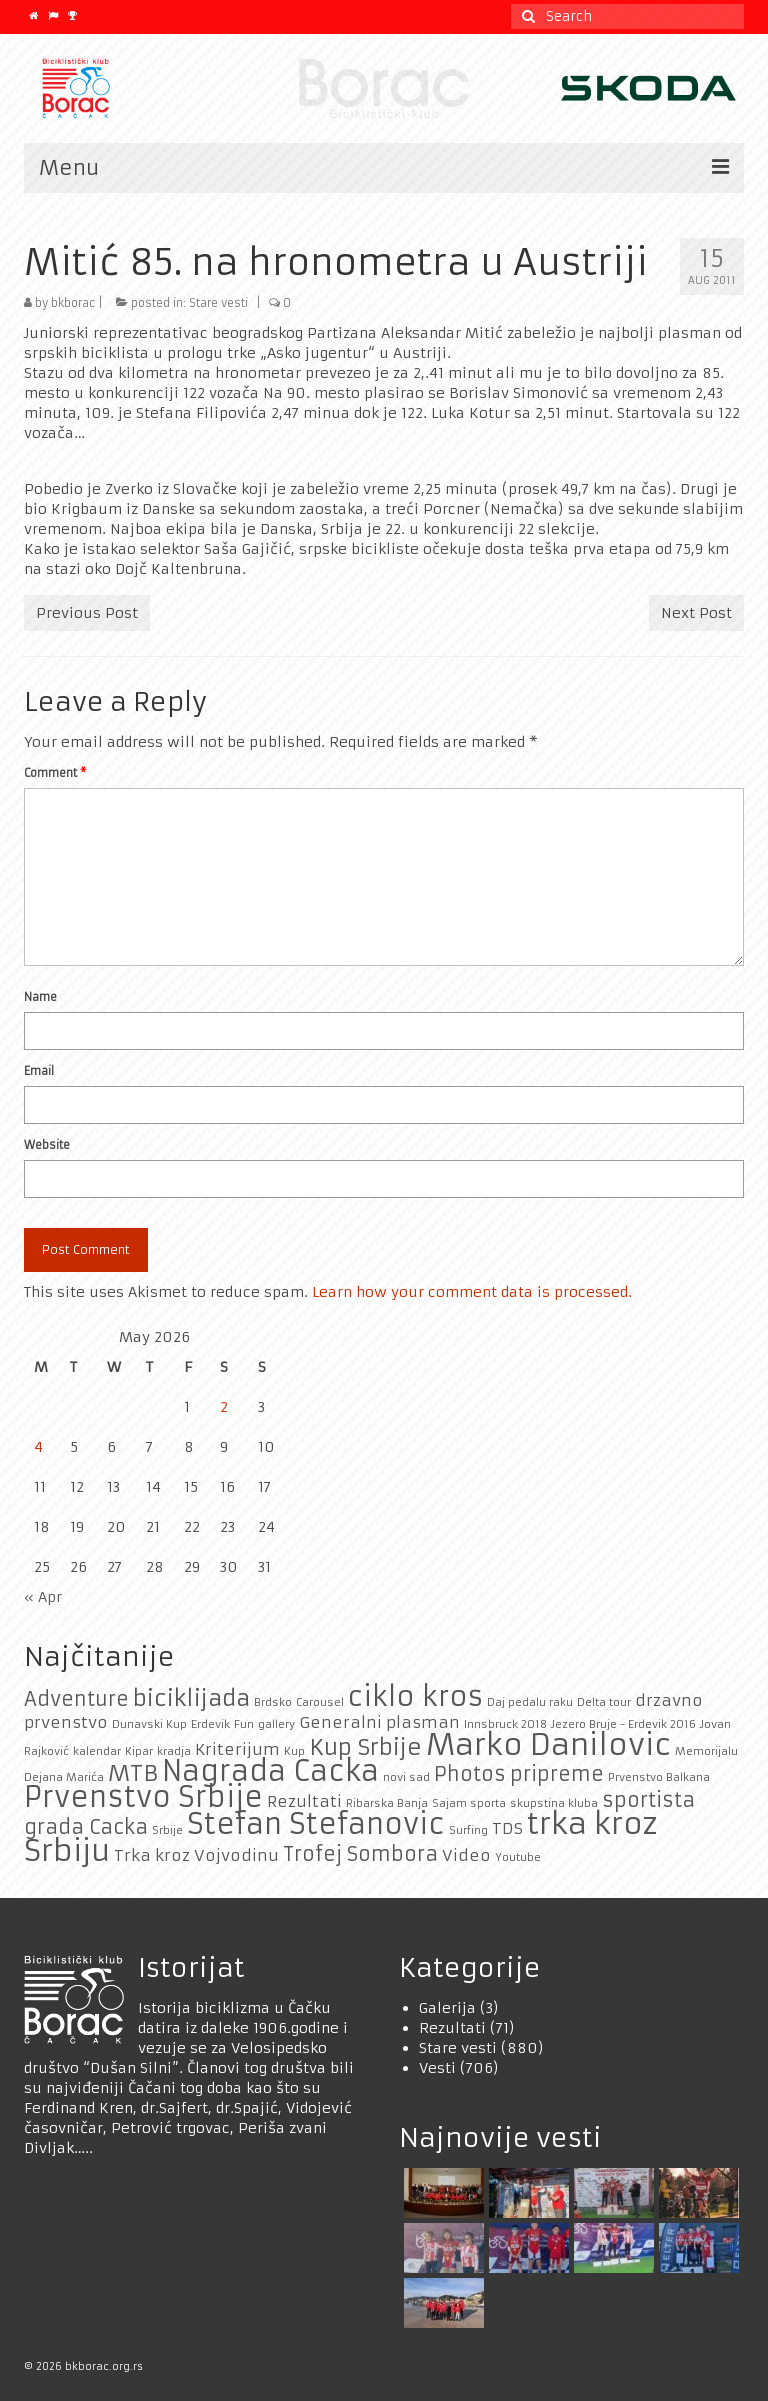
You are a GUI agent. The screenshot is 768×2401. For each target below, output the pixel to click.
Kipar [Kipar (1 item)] (139, 1751)
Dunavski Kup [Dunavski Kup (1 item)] (149, 1724)
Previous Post (87, 613)
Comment (55, 773)
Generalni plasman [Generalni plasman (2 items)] (379, 1722)
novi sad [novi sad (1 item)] (406, 1777)
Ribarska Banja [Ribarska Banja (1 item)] (387, 1803)
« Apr (43, 1597)
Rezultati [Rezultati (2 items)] (304, 1801)
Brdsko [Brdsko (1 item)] (273, 1702)
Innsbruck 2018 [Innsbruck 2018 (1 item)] (505, 1724)
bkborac (73, 303)
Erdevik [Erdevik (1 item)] (210, 1724)
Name (40, 997)
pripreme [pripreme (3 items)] (557, 1774)
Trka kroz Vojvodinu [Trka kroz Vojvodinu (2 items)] (196, 1855)
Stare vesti (218, 303)
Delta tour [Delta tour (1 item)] (604, 1702)
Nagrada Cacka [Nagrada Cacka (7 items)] (270, 1771)
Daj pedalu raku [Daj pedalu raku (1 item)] (530, 1702)
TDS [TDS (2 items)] (507, 1828)
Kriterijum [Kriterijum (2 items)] (237, 1749)
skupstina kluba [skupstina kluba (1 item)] (554, 1803)
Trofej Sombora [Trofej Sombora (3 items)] (360, 1854)
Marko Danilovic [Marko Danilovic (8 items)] (548, 1744)
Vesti (437, 2068)
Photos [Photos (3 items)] (470, 1774)
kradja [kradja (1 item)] (174, 1751)
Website (47, 1145)
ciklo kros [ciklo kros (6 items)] (415, 1696)
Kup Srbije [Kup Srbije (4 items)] (365, 1747)
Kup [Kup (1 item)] (294, 1751)
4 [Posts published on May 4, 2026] (38, 1447)
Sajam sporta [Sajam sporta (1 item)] (469, 1803)
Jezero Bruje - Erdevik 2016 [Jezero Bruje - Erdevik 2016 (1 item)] (623, 1724)
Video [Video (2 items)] (466, 1855)
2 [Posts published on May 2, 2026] (224, 1407)
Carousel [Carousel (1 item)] (320, 1702)
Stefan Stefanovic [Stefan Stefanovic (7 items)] (316, 1824)
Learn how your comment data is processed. (472, 1292)
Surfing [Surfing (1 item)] (468, 1830)
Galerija (447, 2008)
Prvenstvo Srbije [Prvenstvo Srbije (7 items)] (143, 1797)
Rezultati (452, 2028)
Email (39, 1071)
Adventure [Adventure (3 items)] (76, 1699)
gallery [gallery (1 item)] (276, 1724)
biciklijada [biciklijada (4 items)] (191, 1698)
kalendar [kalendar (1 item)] (97, 1751)
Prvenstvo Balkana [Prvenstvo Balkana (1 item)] (659, 1777)
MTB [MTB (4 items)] (133, 1773)
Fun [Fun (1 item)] (244, 1724)
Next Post (696, 613)
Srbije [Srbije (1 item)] (167, 1830)
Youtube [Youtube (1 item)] (518, 1857)
